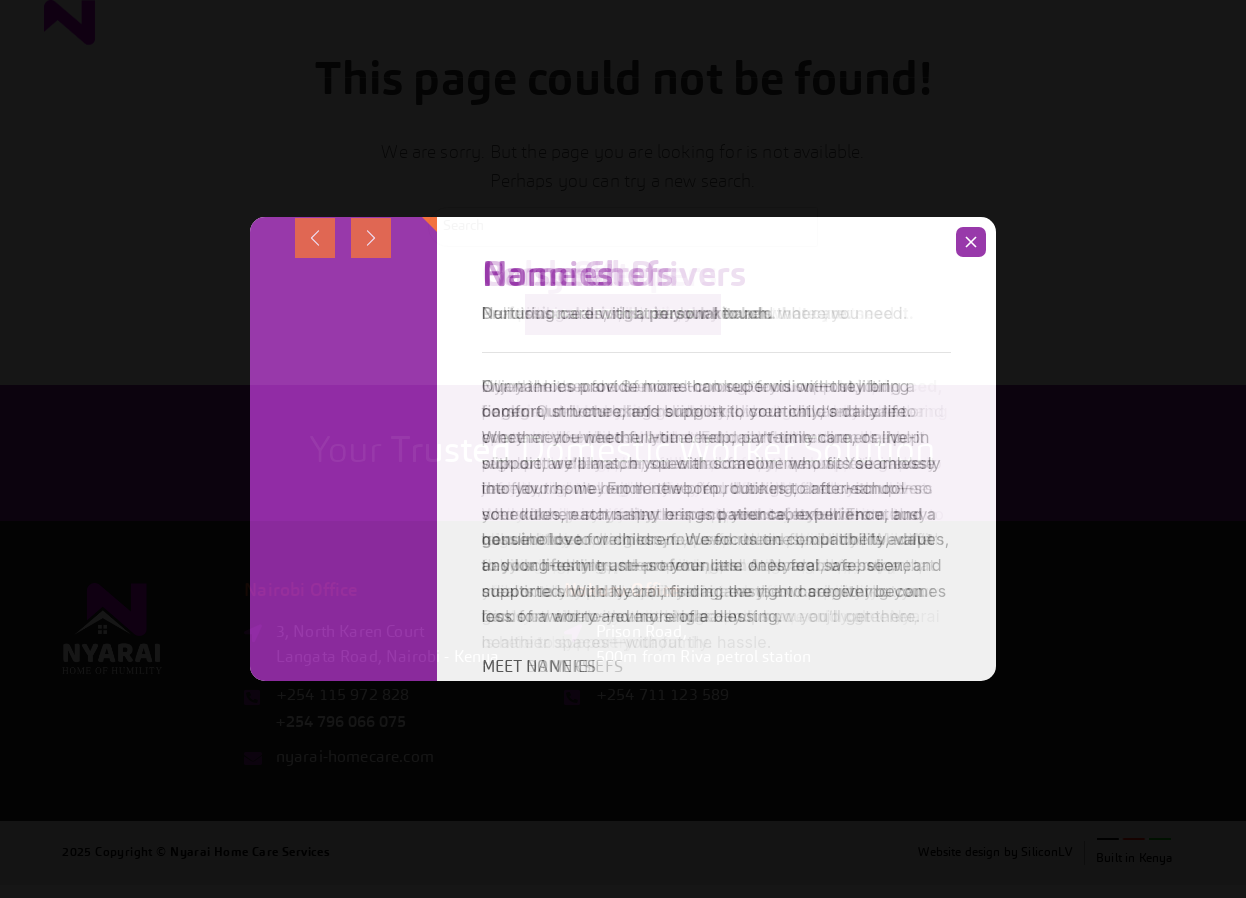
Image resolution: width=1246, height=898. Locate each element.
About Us (1004, 56)
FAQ (1117, 56)
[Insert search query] (623, 227)
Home (771, 56)
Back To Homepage (623, 327)
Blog (1071, 56)
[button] (919, 56)
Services (836, 56)
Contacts (1181, 56)
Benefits (919, 57)
